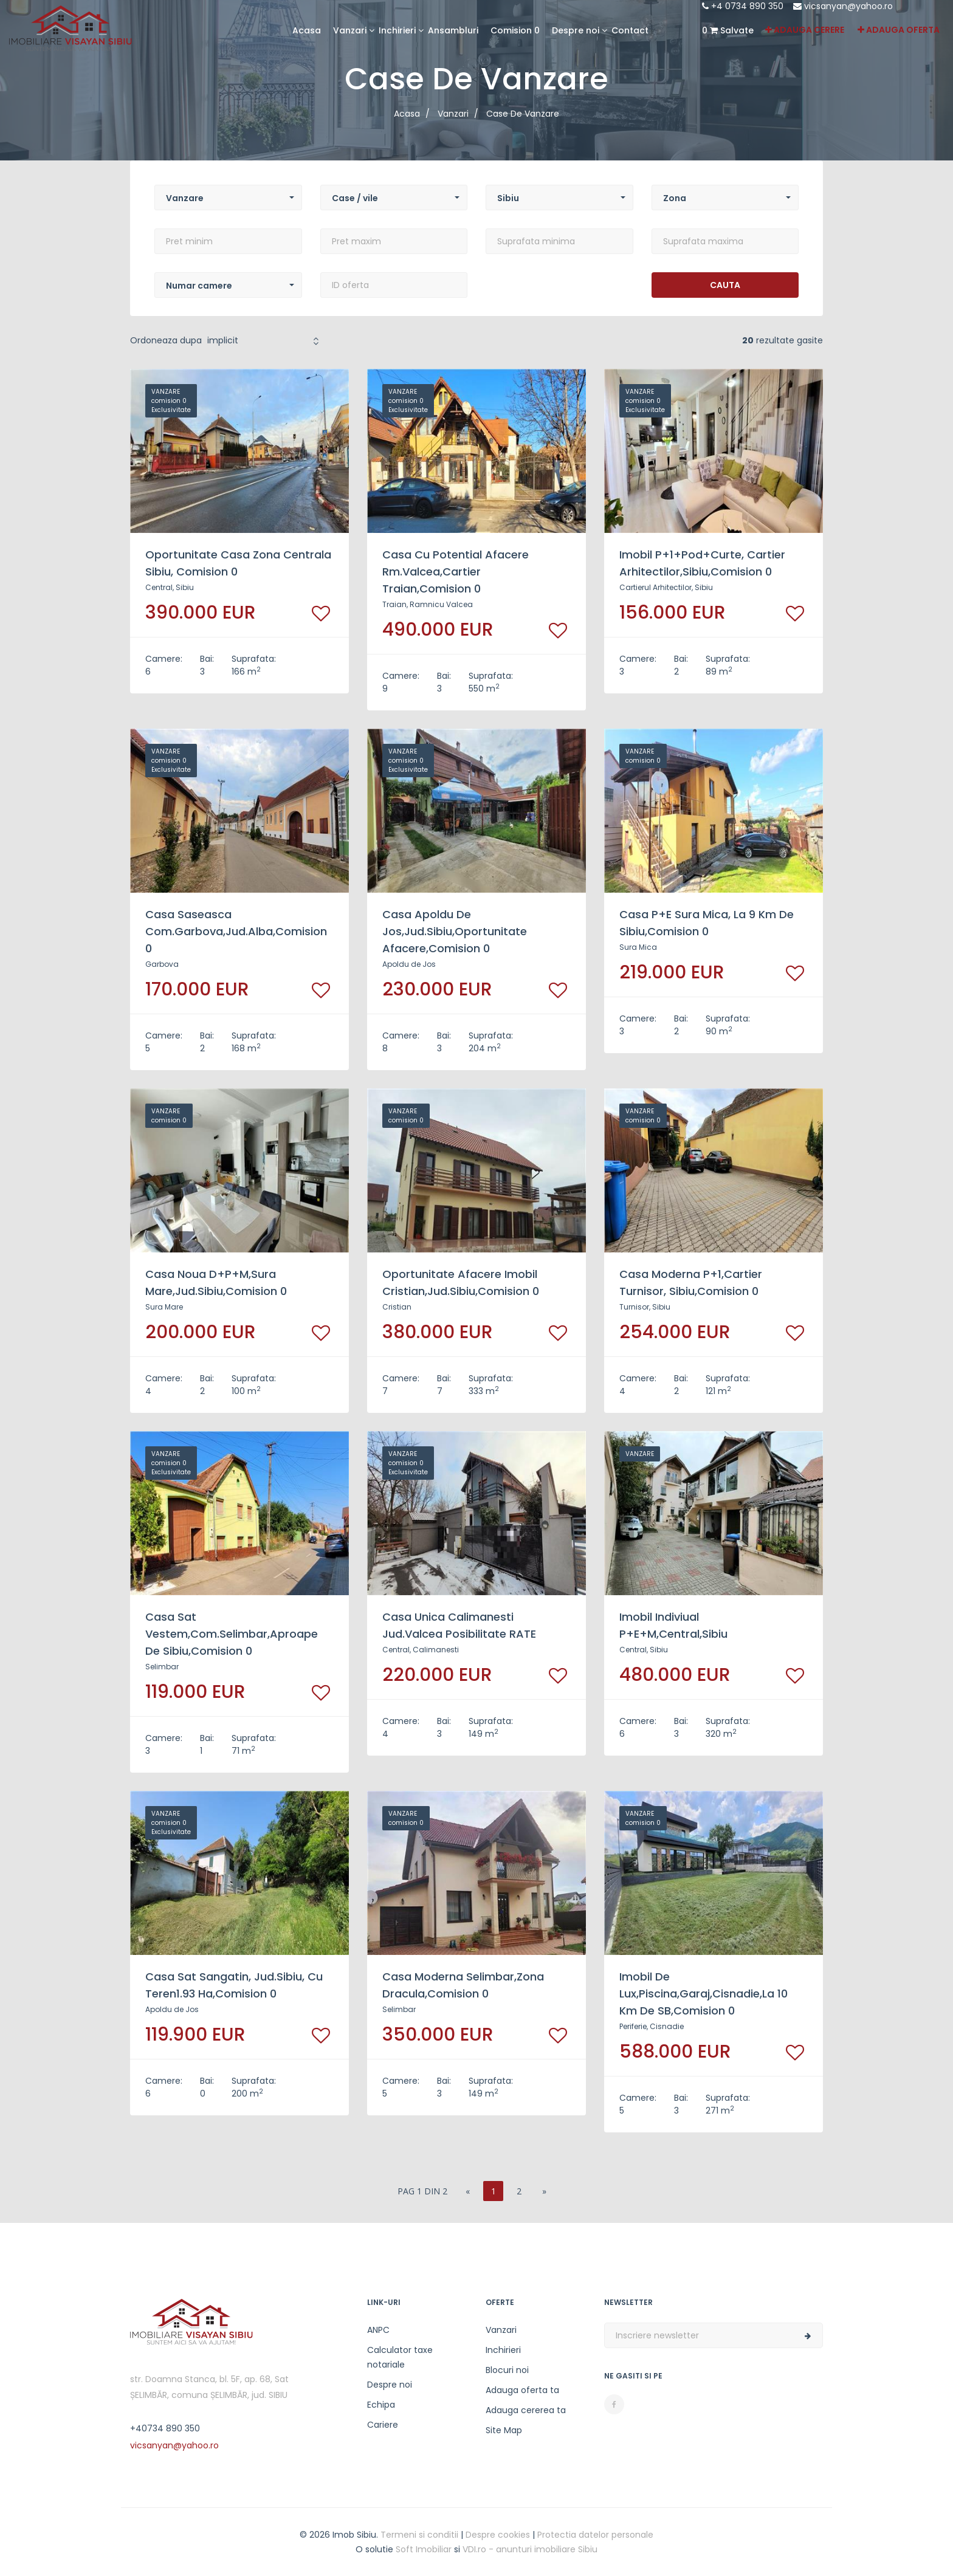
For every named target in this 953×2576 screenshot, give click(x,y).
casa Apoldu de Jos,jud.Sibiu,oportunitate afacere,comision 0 (454, 931)
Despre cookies (498, 2535)
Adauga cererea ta (526, 2410)
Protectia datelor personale (595, 2535)
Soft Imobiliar (424, 2549)
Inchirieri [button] (397, 30)
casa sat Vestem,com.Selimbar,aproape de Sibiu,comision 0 (231, 1633)
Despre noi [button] (575, 30)
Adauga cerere (804, 30)
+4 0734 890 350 (742, 6)
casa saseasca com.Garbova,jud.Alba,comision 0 (236, 931)
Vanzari (501, 2330)
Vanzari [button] (349, 30)
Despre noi (389, 2385)
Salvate (728, 30)
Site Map (504, 2430)
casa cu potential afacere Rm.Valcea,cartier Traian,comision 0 (455, 571)
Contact (630, 30)
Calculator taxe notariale (400, 2357)
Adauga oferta (899, 30)
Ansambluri (453, 30)
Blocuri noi (507, 2370)
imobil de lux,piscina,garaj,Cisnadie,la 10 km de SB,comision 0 (703, 1993)
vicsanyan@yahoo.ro (843, 6)
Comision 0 (515, 30)
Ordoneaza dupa (166, 340)
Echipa (381, 2405)
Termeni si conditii (419, 2535)
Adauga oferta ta (522, 2390)
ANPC (378, 2330)
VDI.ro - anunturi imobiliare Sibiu (530, 2549)
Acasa (306, 30)
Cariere (382, 2425)
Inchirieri (503, 2350)
